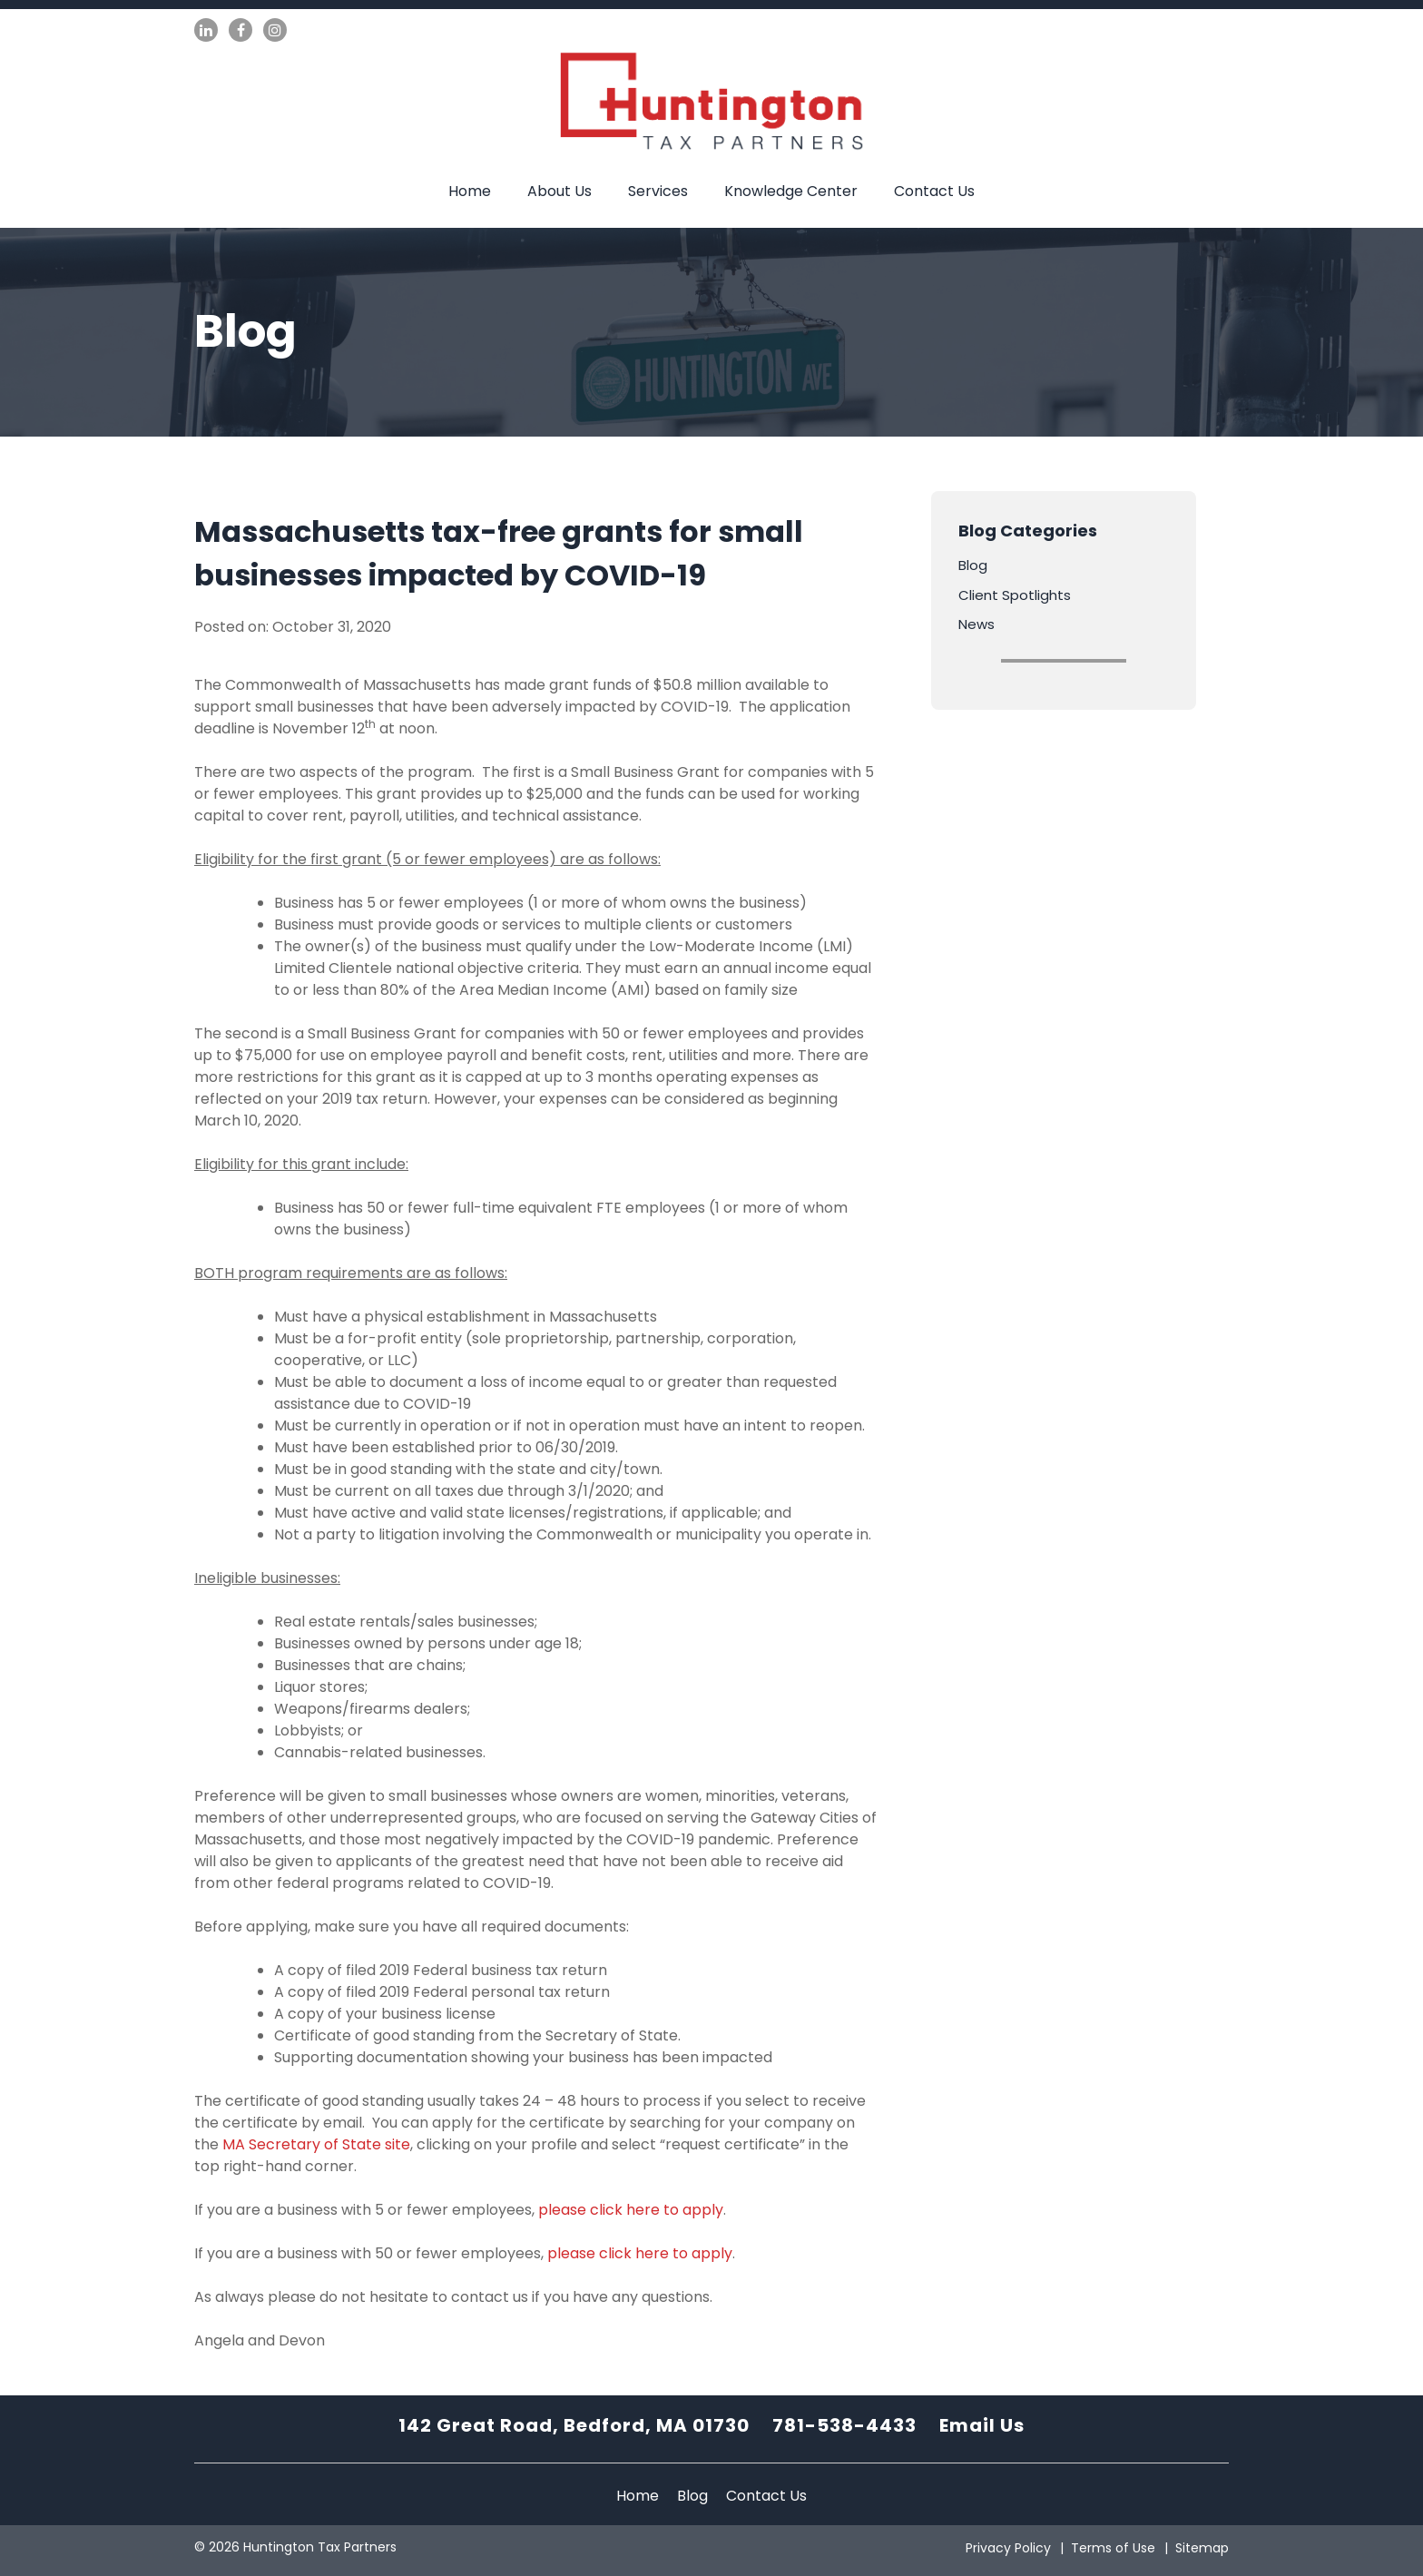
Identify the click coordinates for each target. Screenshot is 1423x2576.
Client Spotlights (1014, 595)
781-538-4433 (844, 2425)
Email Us (982, 2425)
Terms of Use (1113, 2548)
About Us (559, 191)
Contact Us (934, 191)
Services (658, 191)
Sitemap (1202, 2548)
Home (469, 191)
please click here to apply (630, 2209)
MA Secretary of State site (316, 2144)
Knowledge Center (791, 191)
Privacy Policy (1008, 2548)
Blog (972, 565)
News (976, 624)
